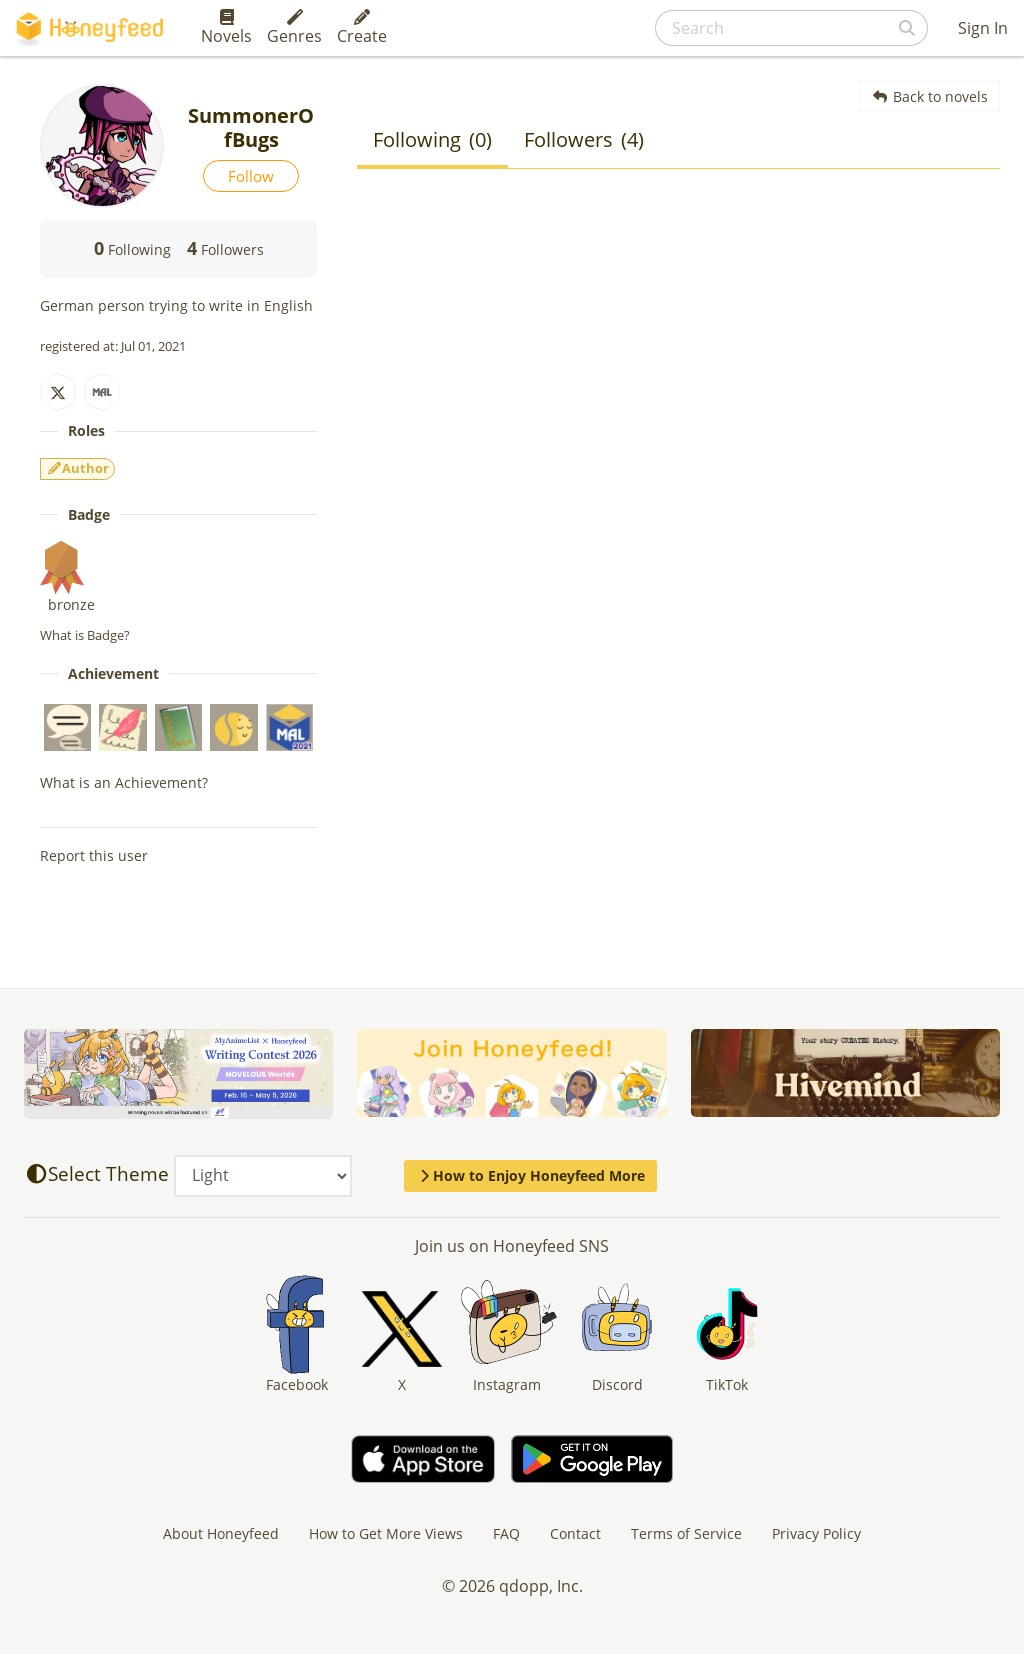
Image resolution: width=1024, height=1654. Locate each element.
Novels (226, 28)
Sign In (983, 28)
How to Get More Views (386, 1533)
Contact (575, 1533)
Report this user (94, 855)
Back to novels (929, 96)
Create (362, 28)
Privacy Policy (816, 1533)
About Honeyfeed (221, 1533)
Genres (294, 28)
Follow (251, 176)
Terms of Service (686, 1533)
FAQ (506, 1533)
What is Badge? (85, 635)
